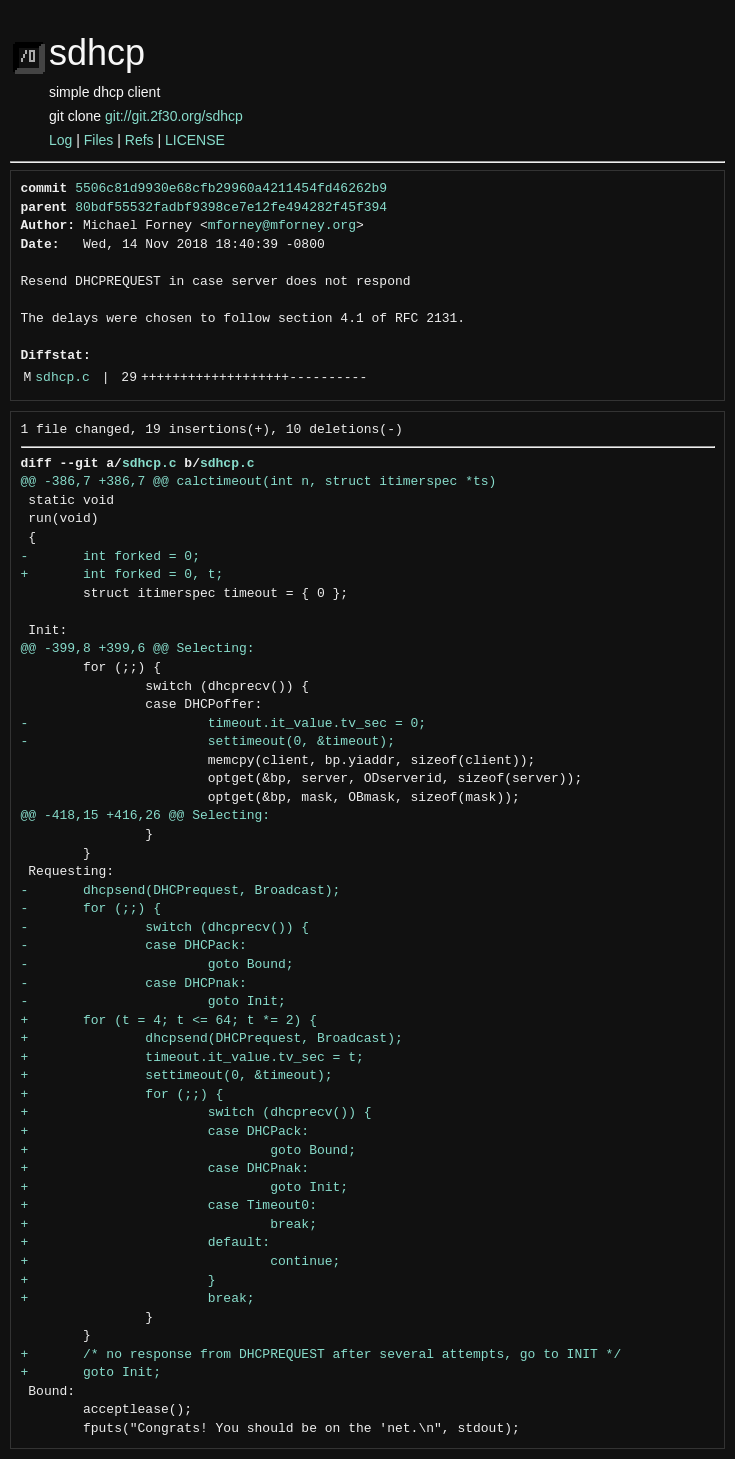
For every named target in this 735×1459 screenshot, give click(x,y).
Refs (139, 140)
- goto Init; (153, 1002)
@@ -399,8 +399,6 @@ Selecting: (138, 649)
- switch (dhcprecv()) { (165, 928)
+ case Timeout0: (169, 1206)
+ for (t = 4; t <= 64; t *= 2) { (169, 1021)
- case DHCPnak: (134, 984)
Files (99, 140)
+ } (118, 1281)
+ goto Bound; (188, 1151)
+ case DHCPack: (165, 1132)
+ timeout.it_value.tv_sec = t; (192, 1058)
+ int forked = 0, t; (122, 575)
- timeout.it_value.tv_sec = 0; (224, 724)
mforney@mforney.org (282, 226)
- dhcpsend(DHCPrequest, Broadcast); (181, 891)
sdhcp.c (62, 378)
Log (60, 140)
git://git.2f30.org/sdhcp (174, 116)
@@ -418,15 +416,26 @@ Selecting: (146, 816)
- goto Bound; (157, 965)
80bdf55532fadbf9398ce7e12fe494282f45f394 (231, 208)
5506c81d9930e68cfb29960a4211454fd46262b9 (231, 189)
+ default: (146, 1243)
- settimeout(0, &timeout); (208, 742)
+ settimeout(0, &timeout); (177, 1076)
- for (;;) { (91, 909)
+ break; (169, 1225)
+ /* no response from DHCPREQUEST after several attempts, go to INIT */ (321, 1355)
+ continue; (181, 1262)
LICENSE (195, 140)
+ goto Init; (185, 1188)
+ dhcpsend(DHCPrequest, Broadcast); (212, 1039)
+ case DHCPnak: (165, 1169)
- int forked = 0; (110, 557)
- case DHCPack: (134, 946)
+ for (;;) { (122, 1095)
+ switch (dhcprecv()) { (196, 1113)
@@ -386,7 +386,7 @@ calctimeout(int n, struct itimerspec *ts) (259, 482)
